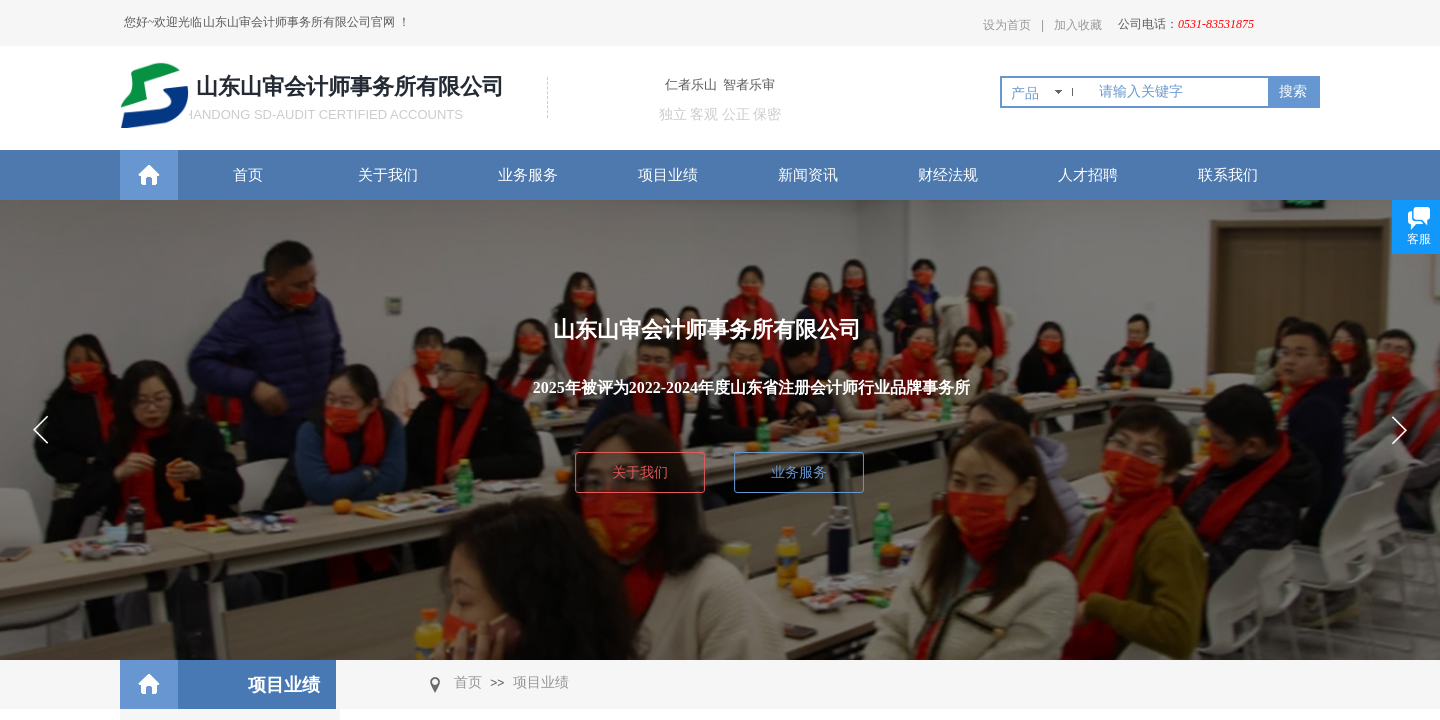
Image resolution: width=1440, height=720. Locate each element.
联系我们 (1228, 175)
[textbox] (1179, 92)
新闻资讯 (808, 175)
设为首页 (1007, 25)
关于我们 (388, 175)
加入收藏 (1078, 25)
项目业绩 (668, 175)
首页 (248, 175)
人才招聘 (1088, 175)
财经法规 (948, 175)
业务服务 (528, 175)
